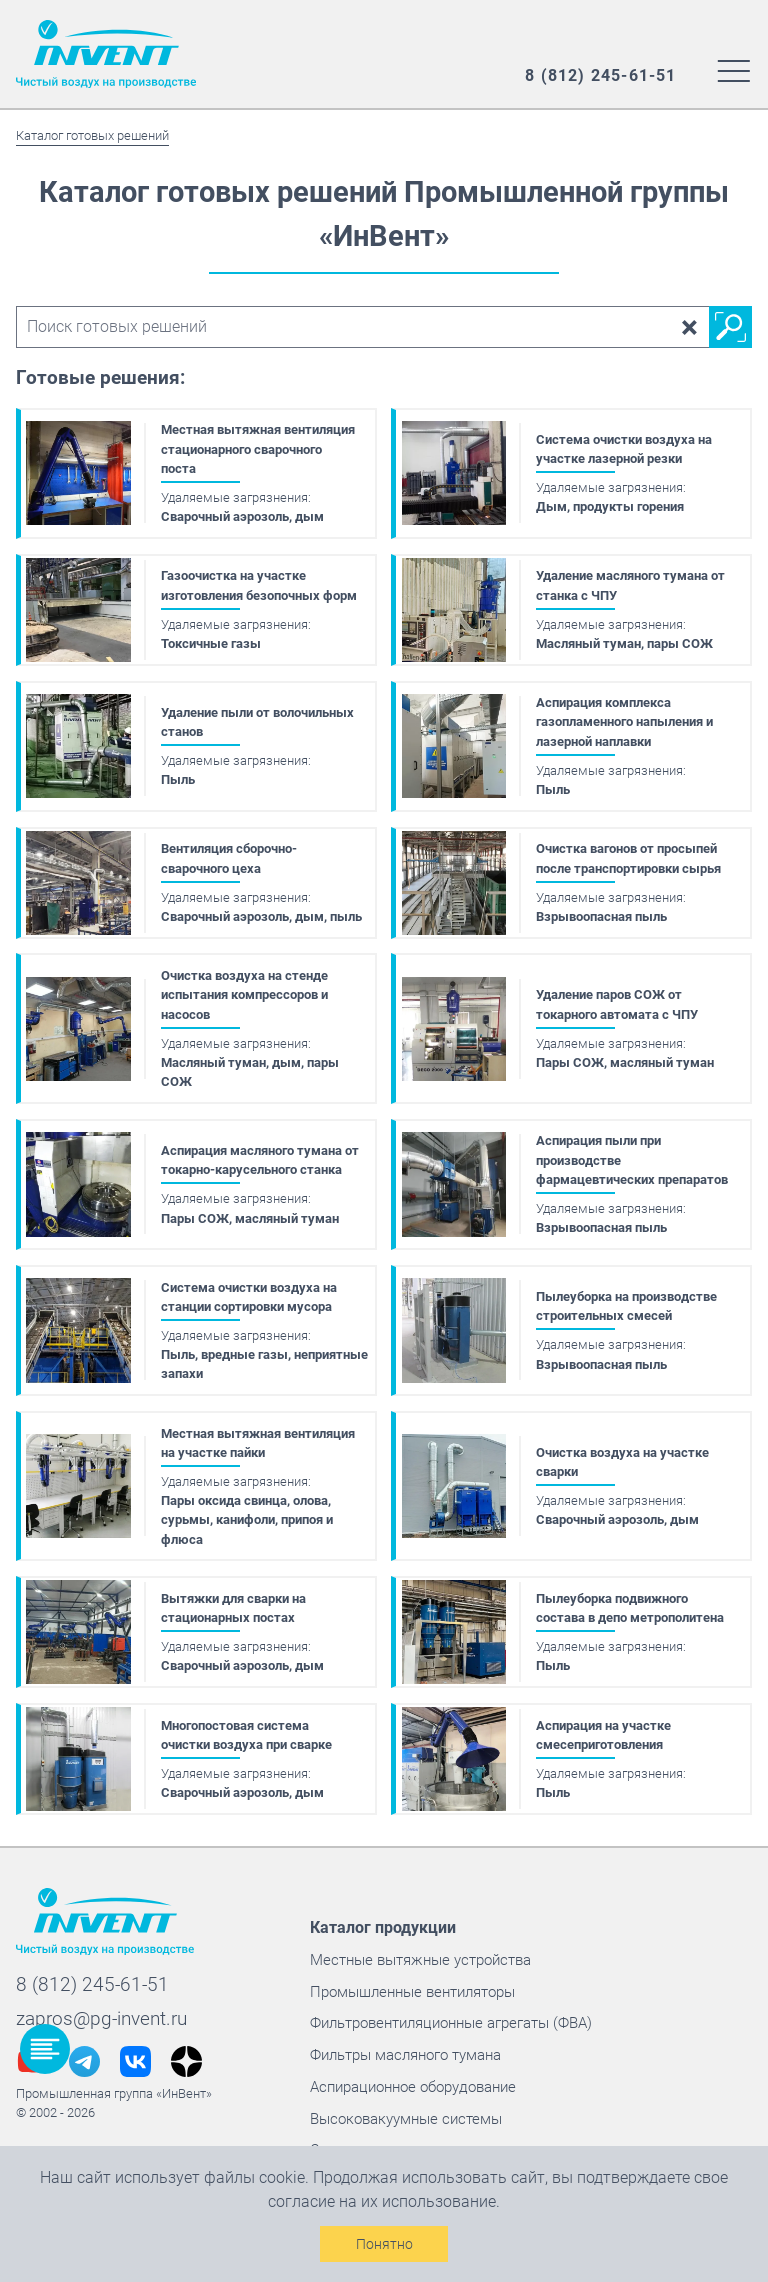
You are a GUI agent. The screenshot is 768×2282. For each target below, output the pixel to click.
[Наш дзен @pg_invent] (186, 2048)
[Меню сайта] (734, 70)
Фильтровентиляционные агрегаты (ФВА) (446, 2009)
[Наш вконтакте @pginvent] (135, 2048)
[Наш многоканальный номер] (601, 76)
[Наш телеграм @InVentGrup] (84, 2048)
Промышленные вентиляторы (409, 1978)
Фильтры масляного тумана (402, 2041)
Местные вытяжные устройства (415, 1946)
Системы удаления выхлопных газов (431, 2136)
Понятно (384, 2244)
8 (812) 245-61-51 (92, 1971)
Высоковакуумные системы (401, 2104)
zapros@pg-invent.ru (101, 2005)
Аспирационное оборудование (410, 2072)
